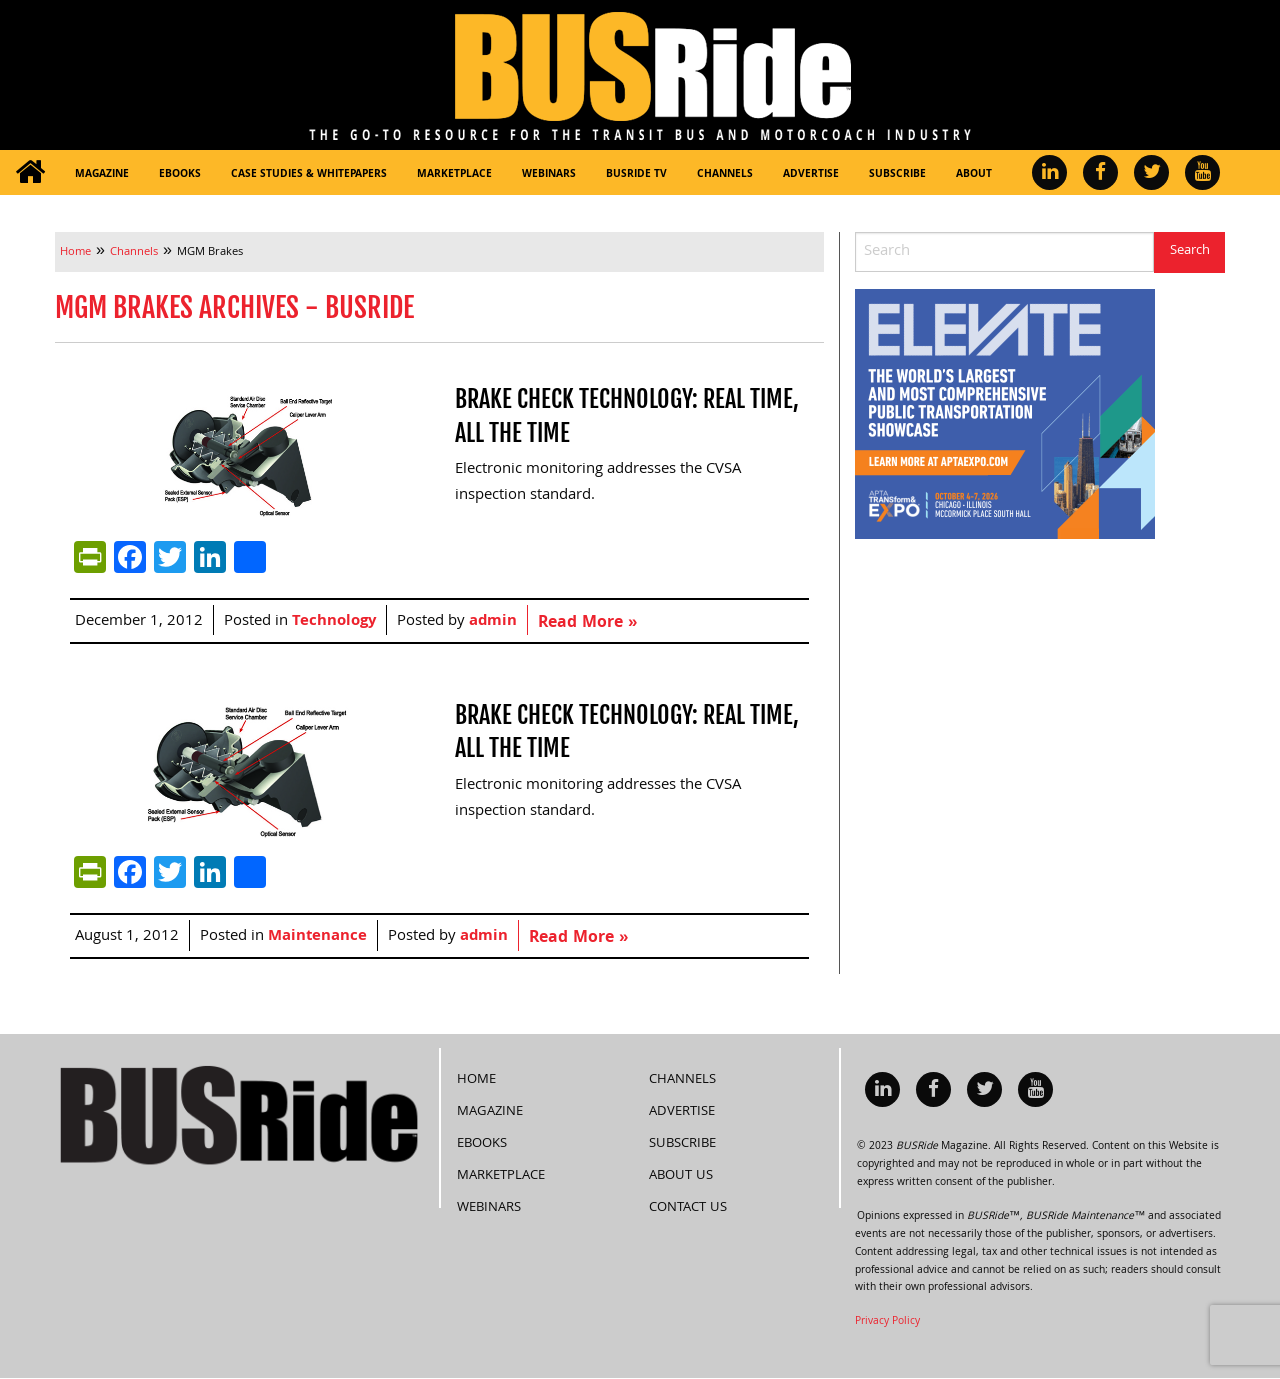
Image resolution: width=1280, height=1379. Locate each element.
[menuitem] (30, 172)
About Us (681, 1176)
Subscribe (897, 175)
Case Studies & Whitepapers (309, 175)
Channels (725, 175)
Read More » (587, 623)
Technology (334, 622)
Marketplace (454, 175)
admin (493, 622)
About (974, 175)
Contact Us (688, 1208)
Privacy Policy (887, 1322)
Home (476, 1080)
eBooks (180, 175)
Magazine (102, 175)
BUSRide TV (636, 175)
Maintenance (317, 937)
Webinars (549, 175)
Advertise (811, 175)
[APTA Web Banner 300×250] (1005, 415)
